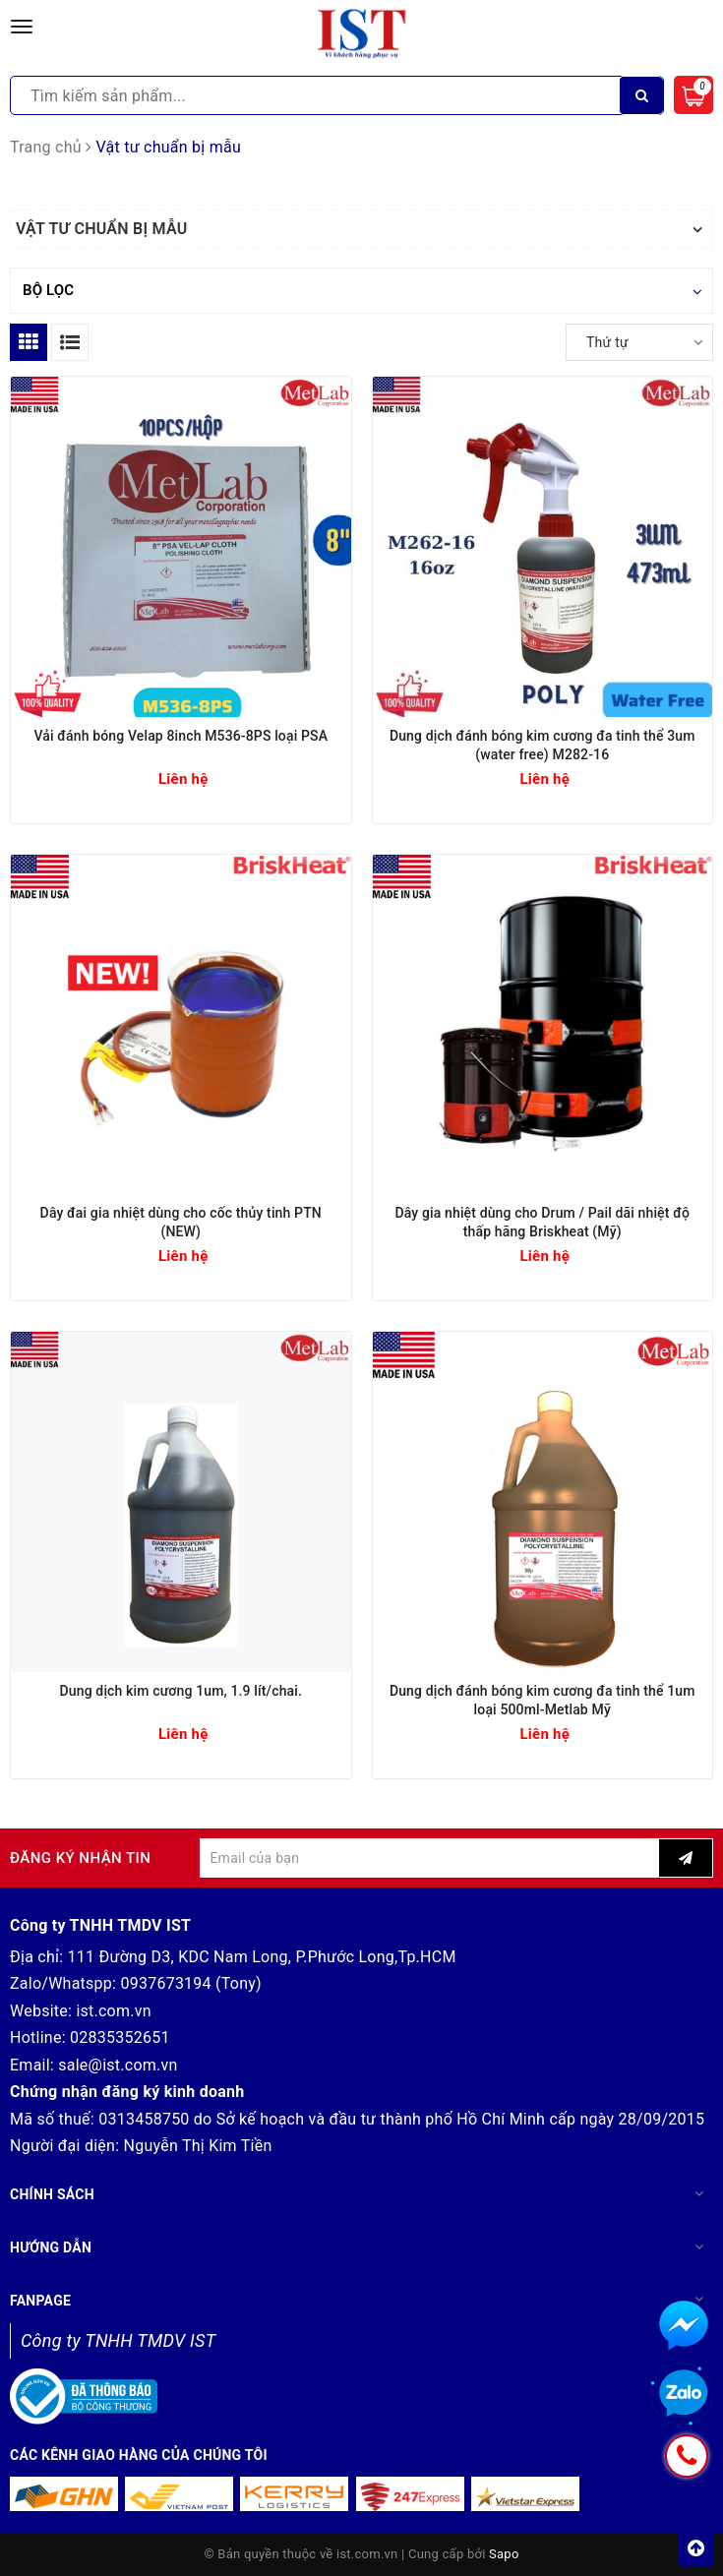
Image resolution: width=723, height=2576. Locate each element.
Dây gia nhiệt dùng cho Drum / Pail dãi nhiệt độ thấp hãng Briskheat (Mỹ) (542, 1222)
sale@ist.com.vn (117, 2065)
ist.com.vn (113, 2011)
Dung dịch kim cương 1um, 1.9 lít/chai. (181, 1691)
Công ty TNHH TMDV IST (118, 2340)
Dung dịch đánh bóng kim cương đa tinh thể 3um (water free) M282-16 (542, 745)
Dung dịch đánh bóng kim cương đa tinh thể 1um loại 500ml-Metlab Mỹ (542, 1700)
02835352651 (120, 2037)
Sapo (504, 2553)
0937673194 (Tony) (191, 1983)
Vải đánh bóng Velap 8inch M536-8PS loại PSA (180, 736)
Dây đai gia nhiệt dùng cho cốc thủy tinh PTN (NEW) (181, 1222)
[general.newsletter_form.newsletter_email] (429, 1858)
